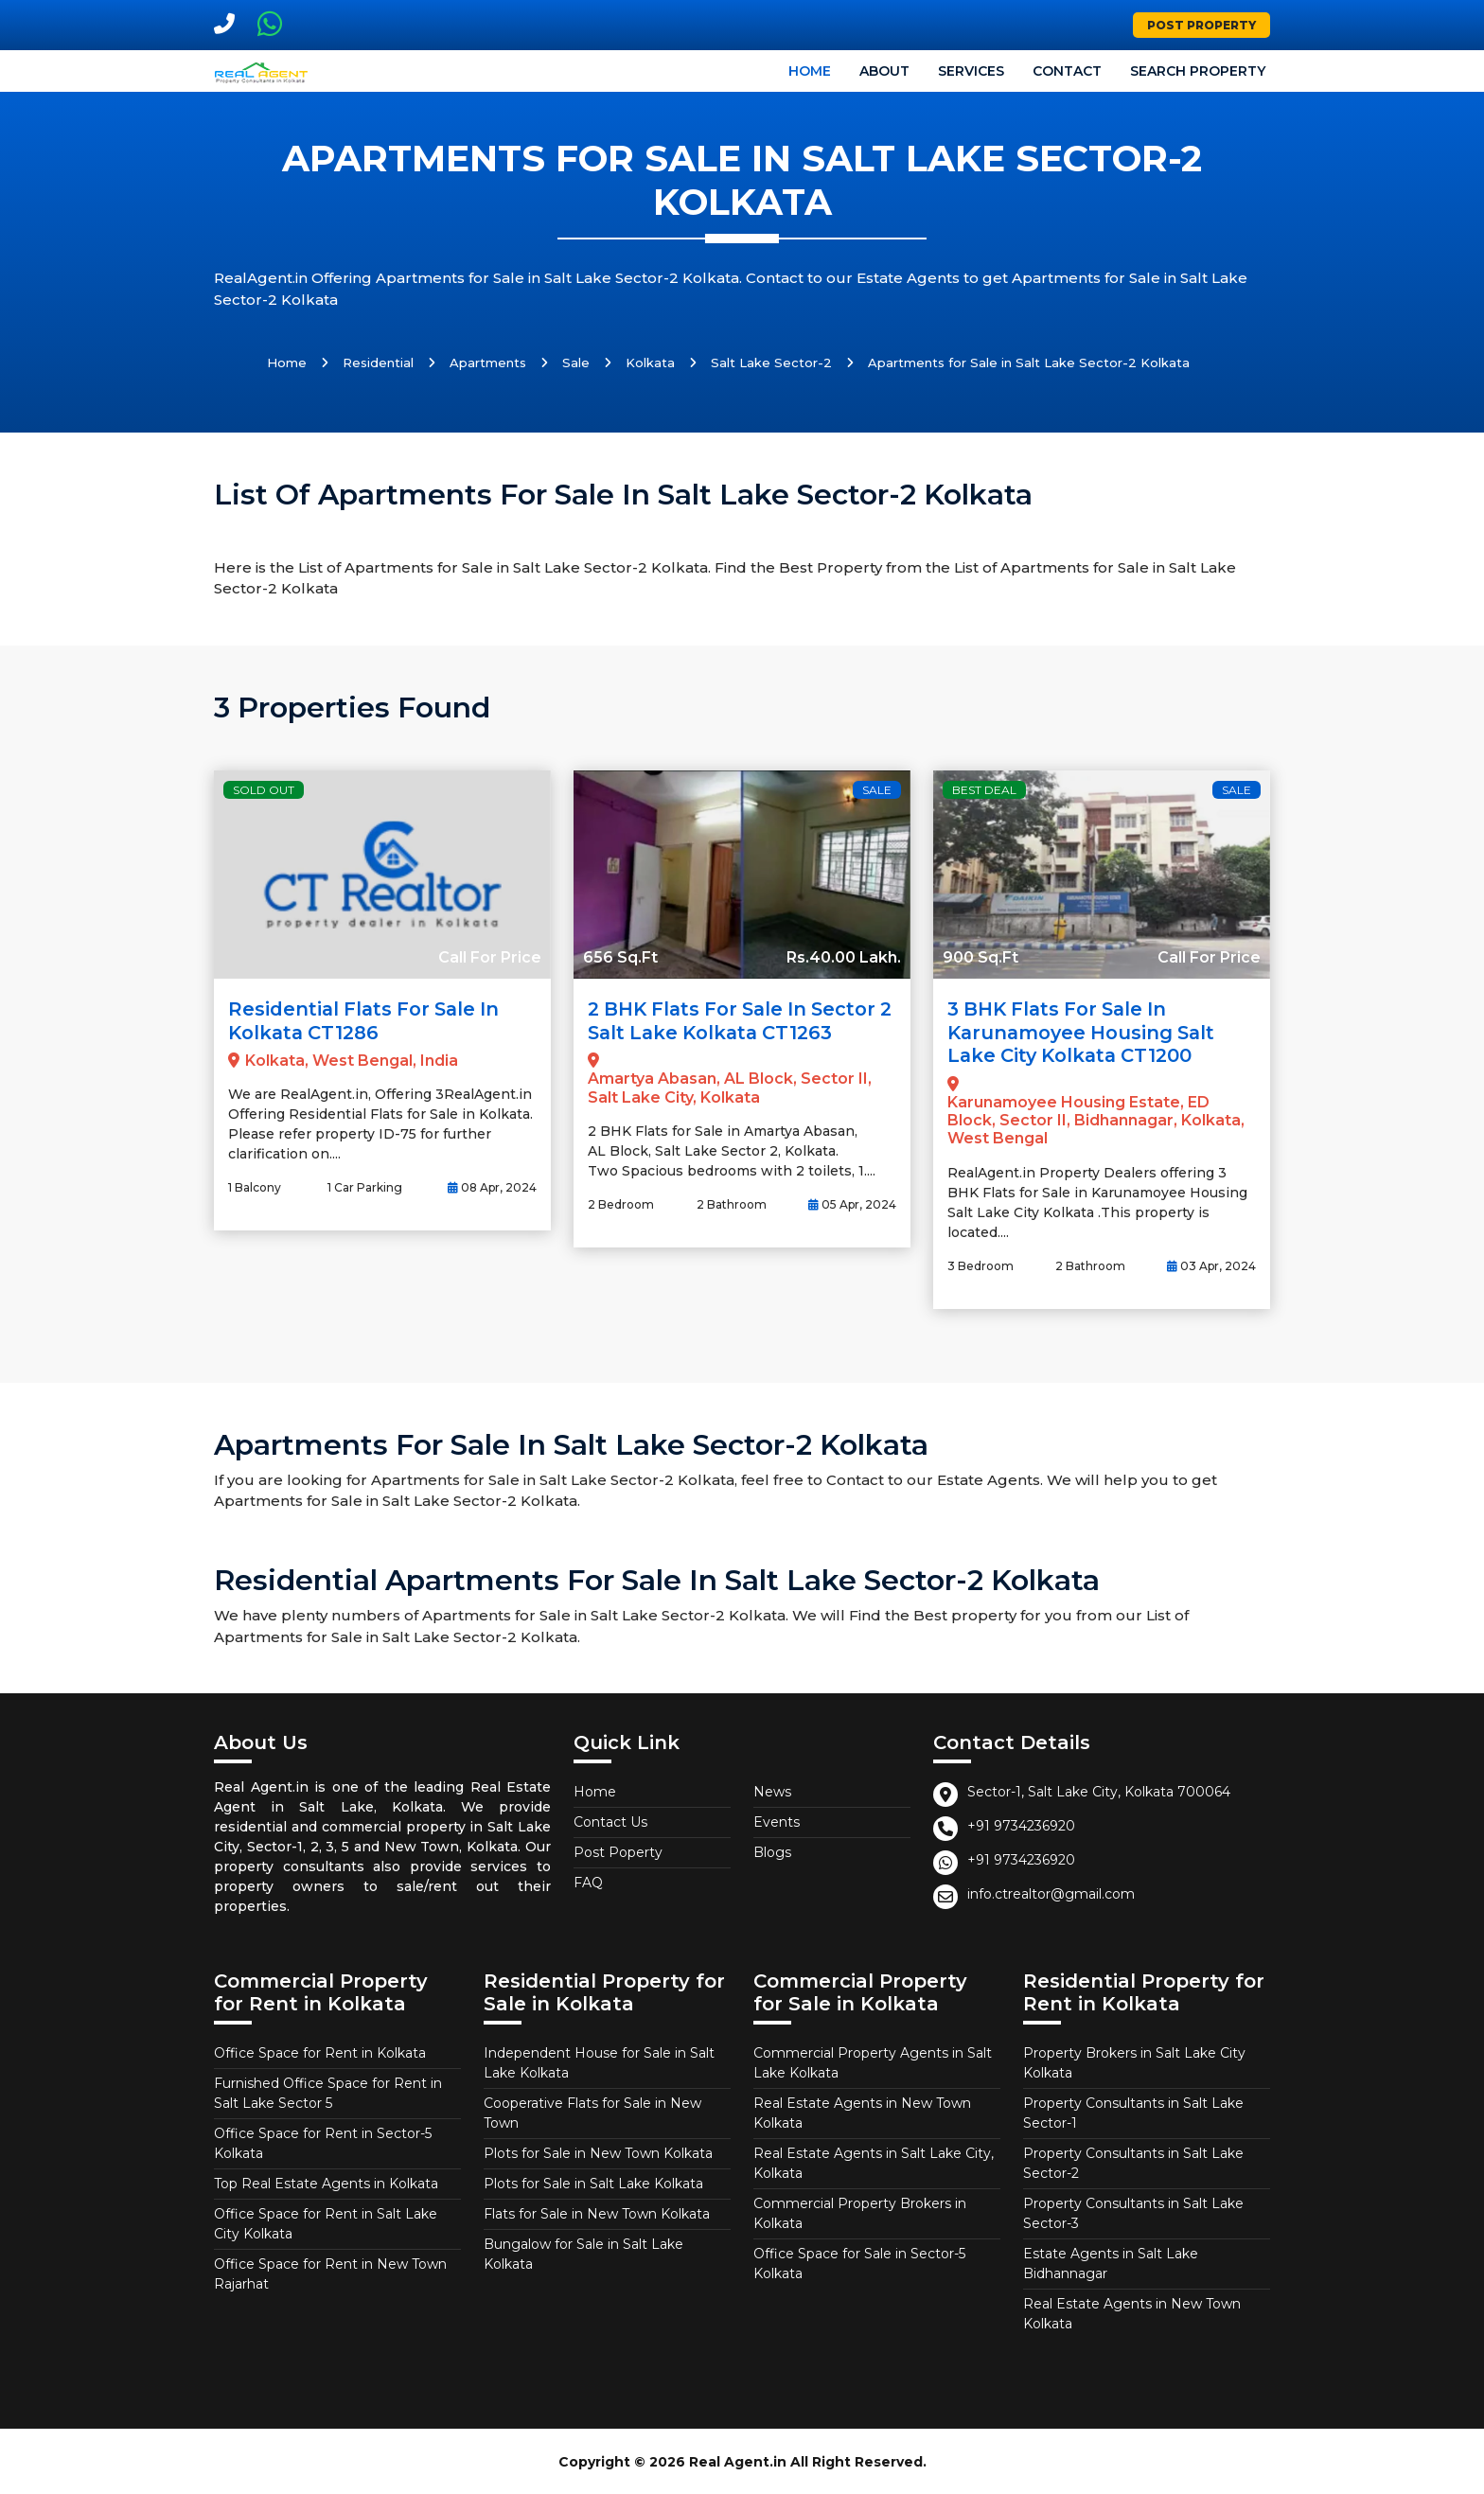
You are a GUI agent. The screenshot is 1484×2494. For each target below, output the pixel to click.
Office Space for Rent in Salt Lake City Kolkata (325, 2221)
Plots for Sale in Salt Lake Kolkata (593, 2181)
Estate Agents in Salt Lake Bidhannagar (1110, 2261)
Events (776, 1820)
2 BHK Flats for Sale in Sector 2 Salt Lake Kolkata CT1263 (738, 1020)
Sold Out (263, 790)
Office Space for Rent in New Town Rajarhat (330, 2272)
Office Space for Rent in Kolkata (320, 2051)
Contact (1067, 71)
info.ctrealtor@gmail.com (1051, 1892)
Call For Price (489, 957)
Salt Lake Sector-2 (771, 362)
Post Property (1201, 25)
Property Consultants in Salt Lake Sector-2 (1133, 2161)
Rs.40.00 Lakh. (843, 957)
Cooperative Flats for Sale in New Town (592, 2111)
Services (971, 71)
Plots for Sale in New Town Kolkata (598, 2151)
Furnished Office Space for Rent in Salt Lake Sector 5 (328, 2091)
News (772, 1789)
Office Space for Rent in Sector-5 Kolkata (323, 2141)
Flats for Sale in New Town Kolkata (597, 2211)
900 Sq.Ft (980, 957)
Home (809, 71)
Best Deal (984, 790)
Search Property (1197, 71)
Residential (378, 362)
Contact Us (610, 1820)
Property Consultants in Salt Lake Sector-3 (1133, 2211)
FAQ (588, 1880)
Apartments (488, 362)
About (884, 71)
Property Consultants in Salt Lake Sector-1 (1133, 2111)
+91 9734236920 (1021, 1823)
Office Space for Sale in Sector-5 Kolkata (859, 2261)
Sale (576, 362)
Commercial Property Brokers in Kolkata (859, 2211)
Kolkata (650, 362)
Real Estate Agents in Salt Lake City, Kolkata (873, 2161)
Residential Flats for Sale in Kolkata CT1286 (368, 1020)
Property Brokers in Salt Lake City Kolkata (1134, 2061)
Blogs (772, 1850)
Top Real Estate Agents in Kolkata (326, 2181)
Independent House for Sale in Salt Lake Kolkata (599, 2061)
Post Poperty (618, 1850)
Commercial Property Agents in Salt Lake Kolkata (872, 2061)
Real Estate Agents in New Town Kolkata (862, 2111)
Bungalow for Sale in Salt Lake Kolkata (583, 2252)
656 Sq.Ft (620, 957)
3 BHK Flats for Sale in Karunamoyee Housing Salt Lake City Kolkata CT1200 (1085, 1032)
